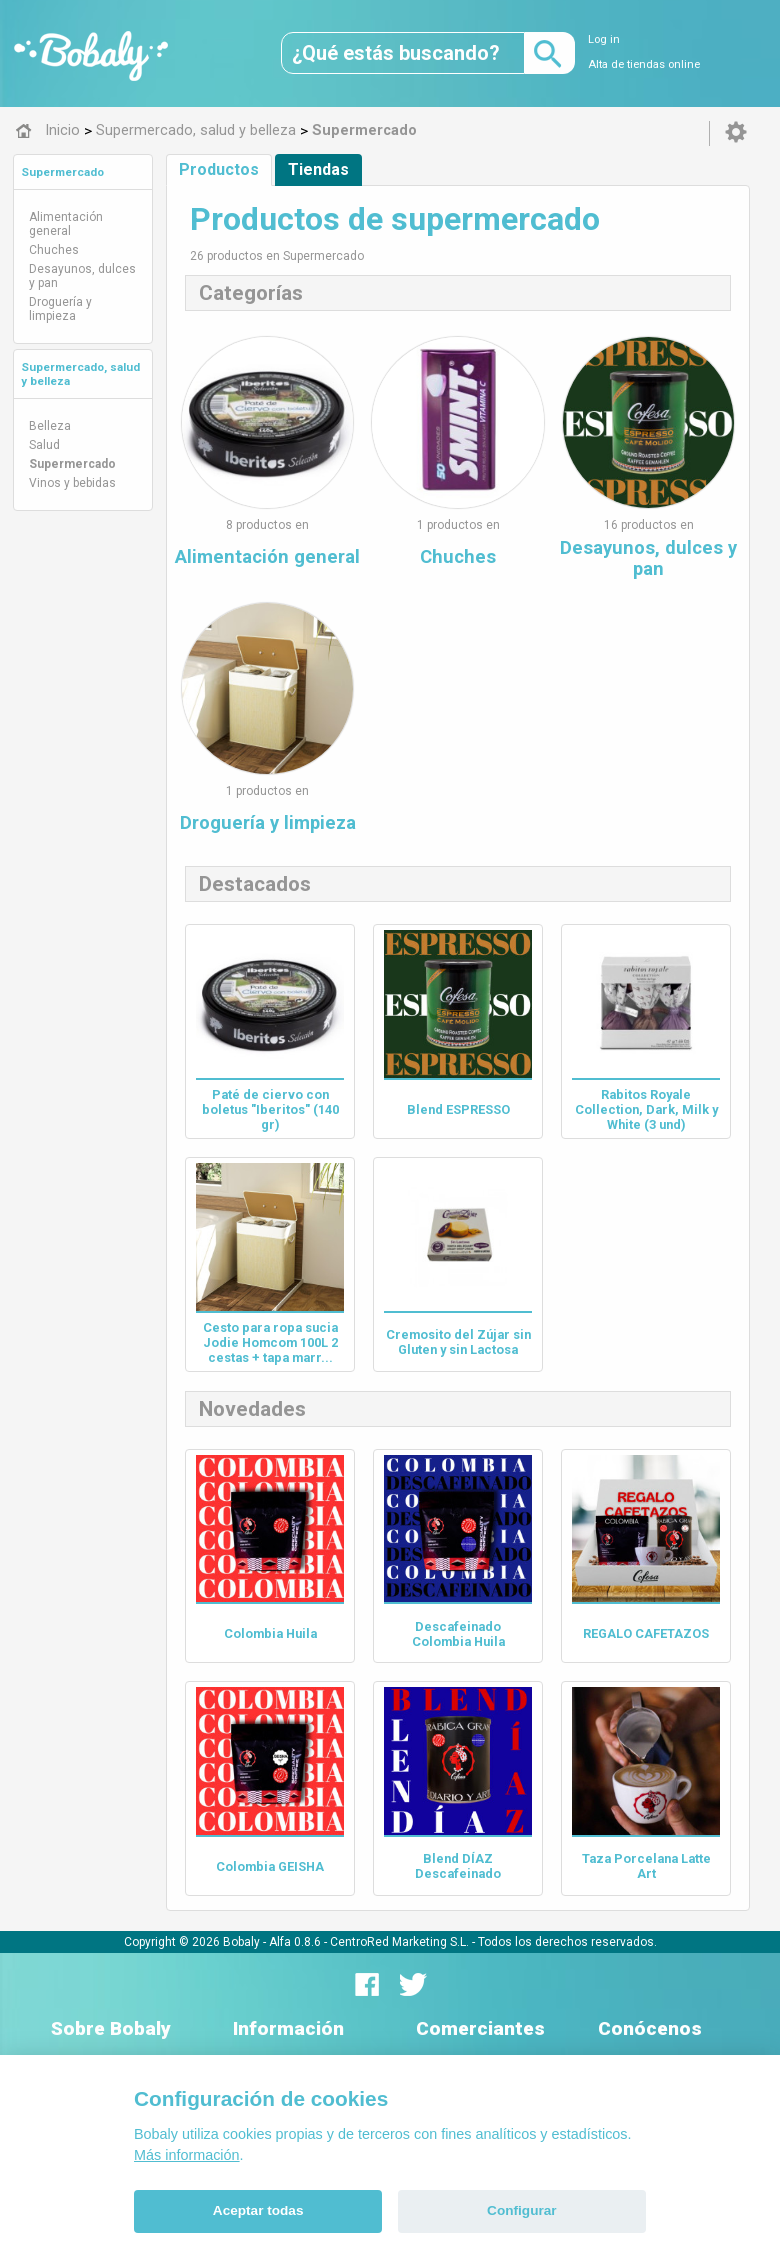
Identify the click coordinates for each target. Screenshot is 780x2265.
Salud (44, 445)
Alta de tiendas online (644, 64)
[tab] (83, 172)
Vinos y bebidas (72, 483)
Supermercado (62, 172)
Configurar (521, 2210)
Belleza (50, 426)
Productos (219, 169)
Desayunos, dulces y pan (82, 276)
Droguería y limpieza (60, 309)
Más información (187, 2155)
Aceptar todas (258, 2210)
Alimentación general (66, 224)
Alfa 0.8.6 (295, 1941)
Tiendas (318, 169)
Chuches (54, 250)
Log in (604, 39)
